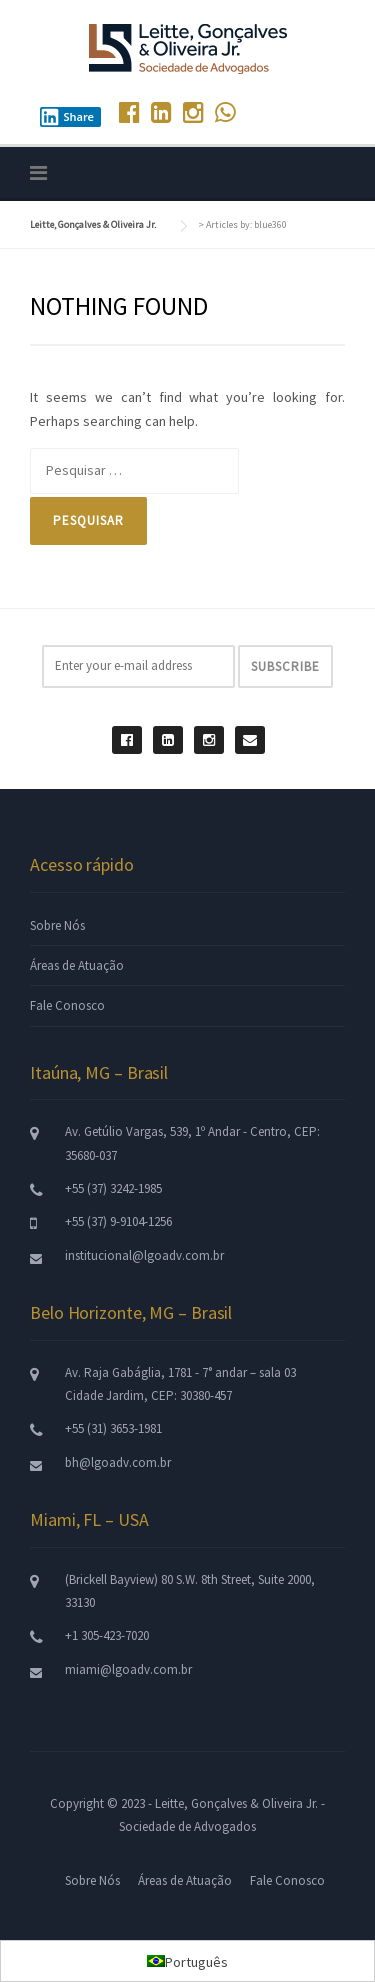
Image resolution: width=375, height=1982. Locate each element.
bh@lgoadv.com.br (118, 1462)
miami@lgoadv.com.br (128, 1669)
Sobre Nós (57, 925)
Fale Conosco (67, 1005)
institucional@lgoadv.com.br (144, 1255)
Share (67, 117)
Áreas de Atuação (77, 965)
